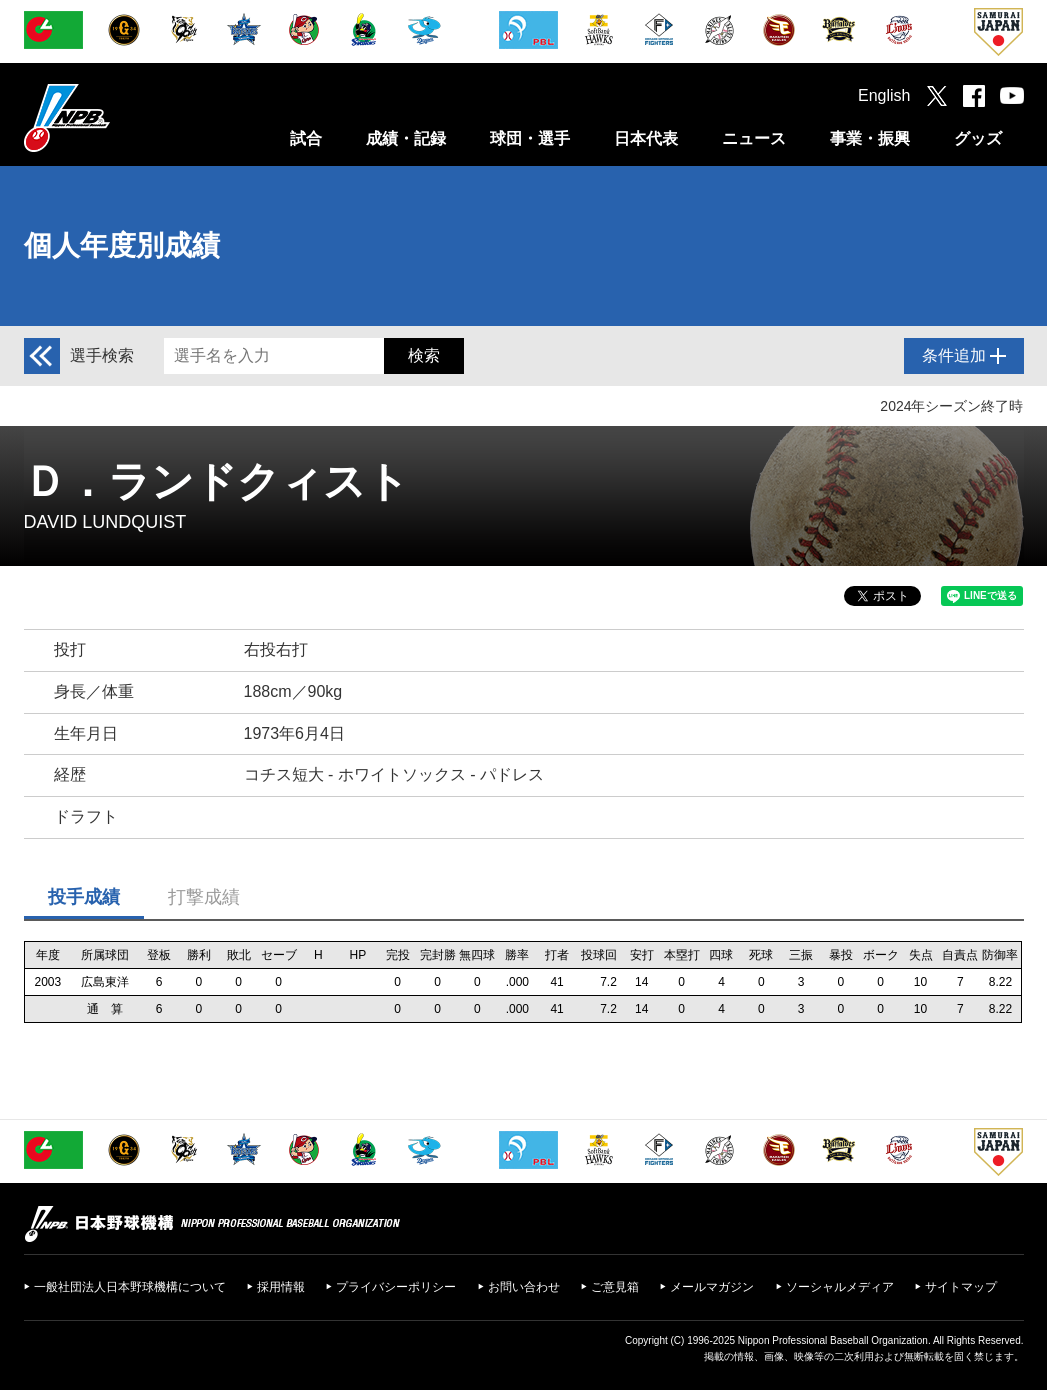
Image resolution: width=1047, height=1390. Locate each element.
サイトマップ (961, 1287)
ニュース (754, 138)
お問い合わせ (524, 1287)
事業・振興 (870, 138)
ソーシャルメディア (840, 1287)
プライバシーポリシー (396, 1287)
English (884, 95)
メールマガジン (712, 1287)
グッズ (978, 138)
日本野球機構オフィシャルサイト (117, 117)
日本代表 (646, 138)
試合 (306, 138)
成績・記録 (406, 138)
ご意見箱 (615, 1287)
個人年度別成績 (122, 245)
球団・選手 (530, 138)
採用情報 (281, 1287)
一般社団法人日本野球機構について (130, 1287)
